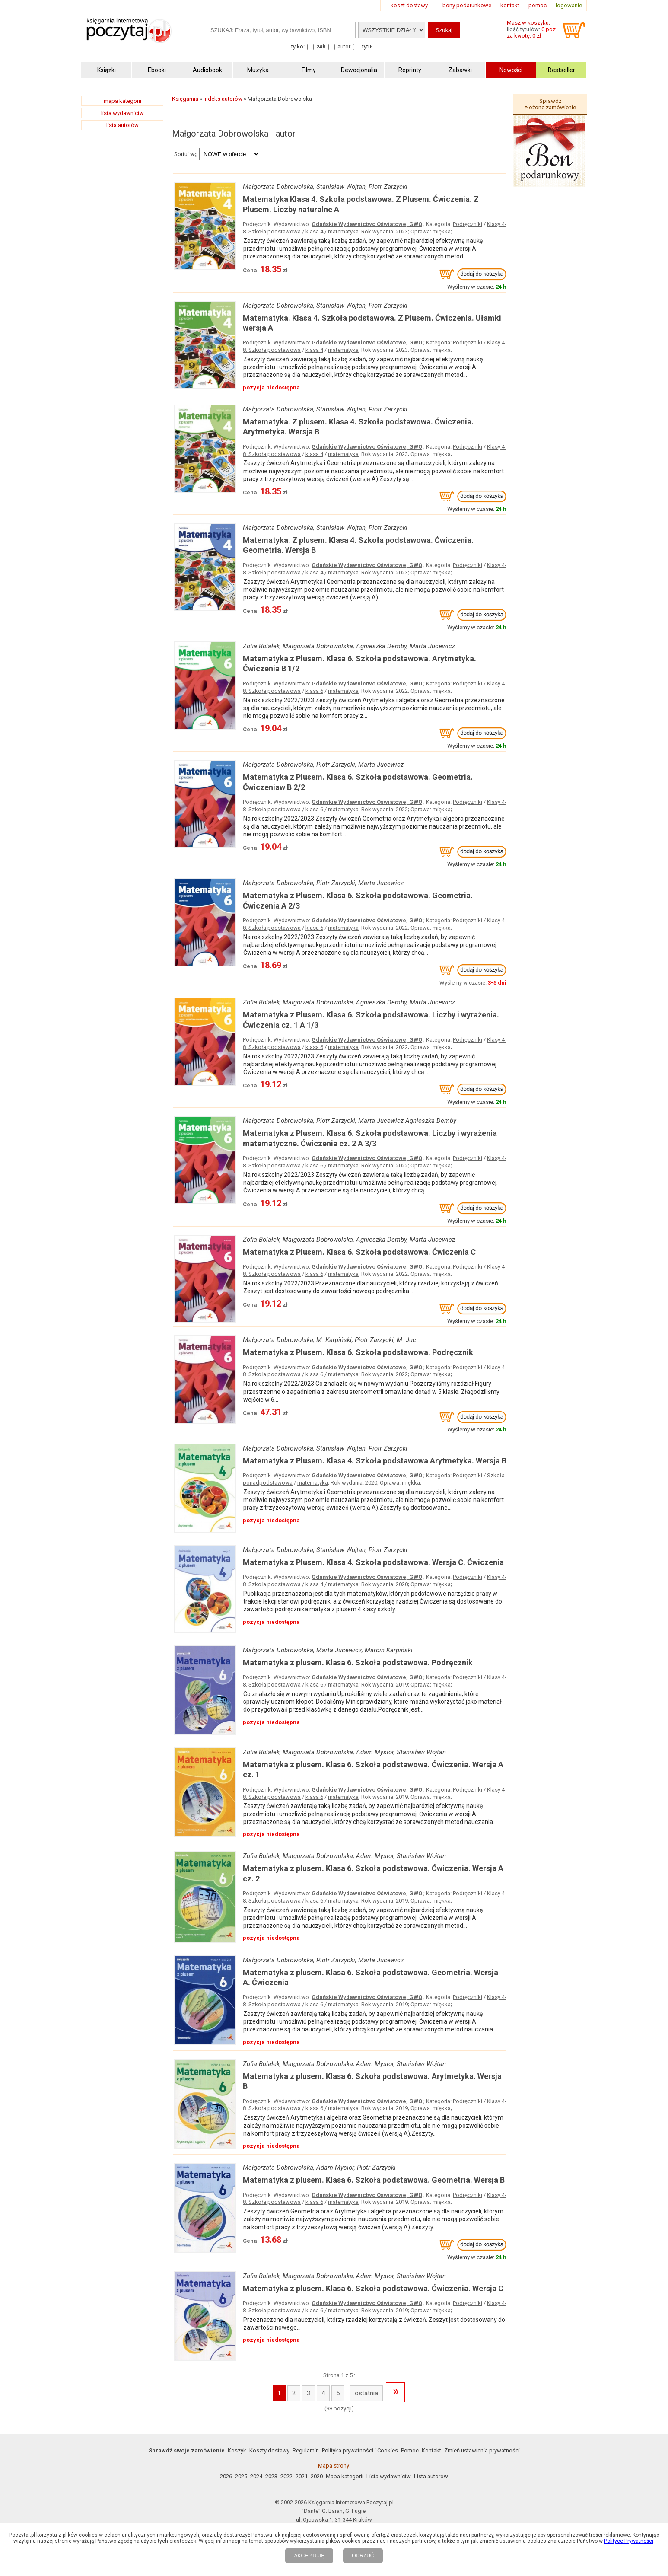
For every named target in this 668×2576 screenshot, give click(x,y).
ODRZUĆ (363, 2556)
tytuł (367, 46)
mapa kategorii (122, 101)
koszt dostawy (409, 5)
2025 (241, 2476)
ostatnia (366, 2393)
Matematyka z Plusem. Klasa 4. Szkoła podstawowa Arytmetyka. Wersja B (374, 1460)
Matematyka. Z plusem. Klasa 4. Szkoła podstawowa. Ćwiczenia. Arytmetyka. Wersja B (358, 426)
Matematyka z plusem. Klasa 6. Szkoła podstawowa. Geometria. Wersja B (374, 2179)
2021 (302, 2476)
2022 (286, 2476)
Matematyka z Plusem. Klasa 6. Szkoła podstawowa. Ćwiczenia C (359, 1251)
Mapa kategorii (344, 2476)
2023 (271, 2476)
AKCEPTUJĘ (309, 2556)
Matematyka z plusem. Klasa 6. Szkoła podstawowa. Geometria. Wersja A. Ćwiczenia (370, 1977)
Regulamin (306, 2450)
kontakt (509, 5)
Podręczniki (467, 224)
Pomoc (410, 2450)
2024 (256, 2476)
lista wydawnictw (122, 113)
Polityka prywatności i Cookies (360, 2450)
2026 (226, 2476)
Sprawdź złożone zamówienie (550, 104)
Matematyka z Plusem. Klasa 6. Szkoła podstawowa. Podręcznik (358, 1352)
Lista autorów (431, 2476)
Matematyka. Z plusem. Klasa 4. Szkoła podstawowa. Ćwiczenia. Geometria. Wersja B (358, 545)
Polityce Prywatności (628, 2541)
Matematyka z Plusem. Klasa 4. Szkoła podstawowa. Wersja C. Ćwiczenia (373, 1562)
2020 (317, 2476)
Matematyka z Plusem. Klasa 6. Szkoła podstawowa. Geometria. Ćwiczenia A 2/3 (358, 900)
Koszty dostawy (269, 2450)
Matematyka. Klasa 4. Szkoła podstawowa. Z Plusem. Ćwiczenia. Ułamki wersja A (372, 322)
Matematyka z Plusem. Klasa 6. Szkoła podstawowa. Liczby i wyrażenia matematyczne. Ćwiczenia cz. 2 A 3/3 (370, 1138)
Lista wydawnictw (388, 2476)
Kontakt (431, 2450)
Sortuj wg (186, 154)
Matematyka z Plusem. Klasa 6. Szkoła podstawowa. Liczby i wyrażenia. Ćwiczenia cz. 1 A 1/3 (371, 1019)
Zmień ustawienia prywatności (482, 2450)
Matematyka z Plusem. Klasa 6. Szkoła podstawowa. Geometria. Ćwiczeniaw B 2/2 (358, 781)
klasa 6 (314, 691)
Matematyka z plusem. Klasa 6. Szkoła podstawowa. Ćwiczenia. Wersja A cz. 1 (373, 1769)
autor (343, 46)
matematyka (343, 231)
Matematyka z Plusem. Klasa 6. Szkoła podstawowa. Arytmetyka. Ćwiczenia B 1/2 (359, 663)
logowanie (569, 5)
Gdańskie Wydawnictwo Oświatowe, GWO (367, 224)
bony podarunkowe (466, 5)
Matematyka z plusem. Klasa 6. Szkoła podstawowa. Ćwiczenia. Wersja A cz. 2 (373, 1873)
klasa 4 (314, 231)
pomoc (537, 5)
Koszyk (237, 2450)
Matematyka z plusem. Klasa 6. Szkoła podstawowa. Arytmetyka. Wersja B (372, 2081)
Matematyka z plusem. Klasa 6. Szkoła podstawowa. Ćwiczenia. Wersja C (373, 2288)
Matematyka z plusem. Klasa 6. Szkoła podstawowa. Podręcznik (358, 1662)
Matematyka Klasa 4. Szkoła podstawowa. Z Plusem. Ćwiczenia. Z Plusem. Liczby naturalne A (361, 204)
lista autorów (122, 125)
